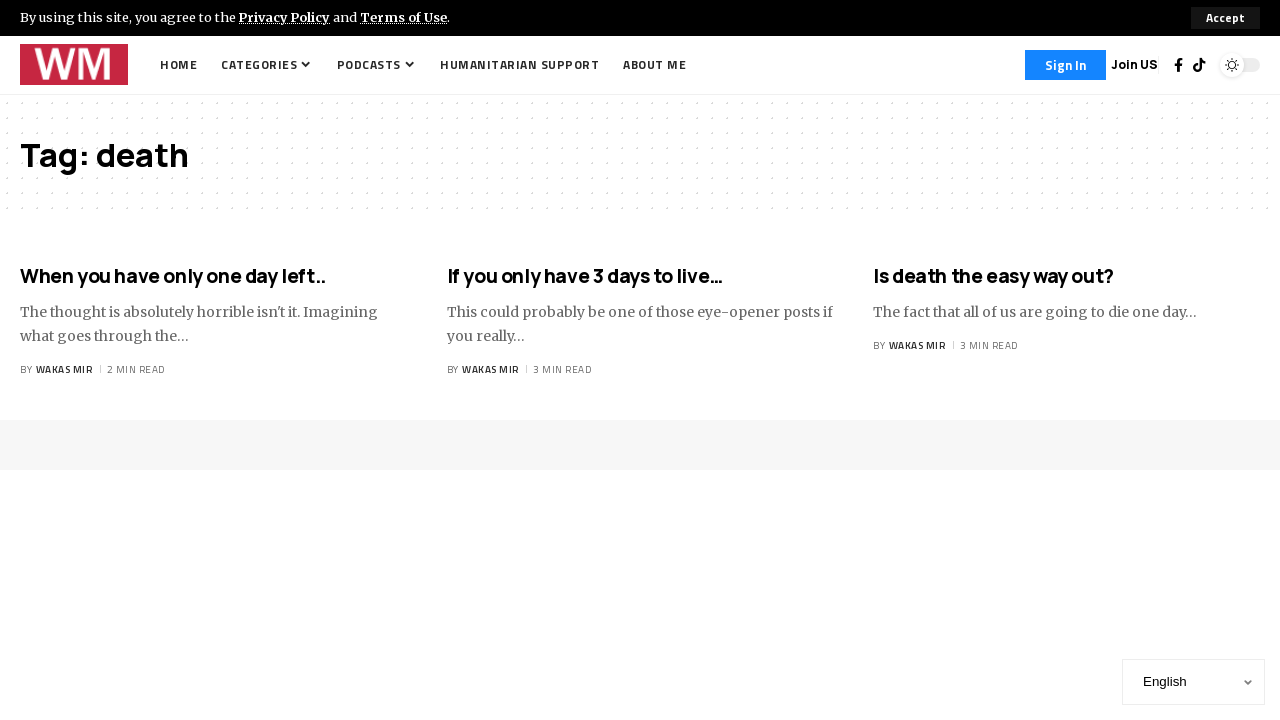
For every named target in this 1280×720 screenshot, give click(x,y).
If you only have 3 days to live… (585, 276)
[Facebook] (1178, 65)
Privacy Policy (286, 17)
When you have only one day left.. (173, 276)
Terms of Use (406, 17)
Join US (1134, 64)
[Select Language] (1193, 682)
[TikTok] (1199, 65)
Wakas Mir (64, 369)
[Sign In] (1065, 65)
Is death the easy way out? (993, 276)
